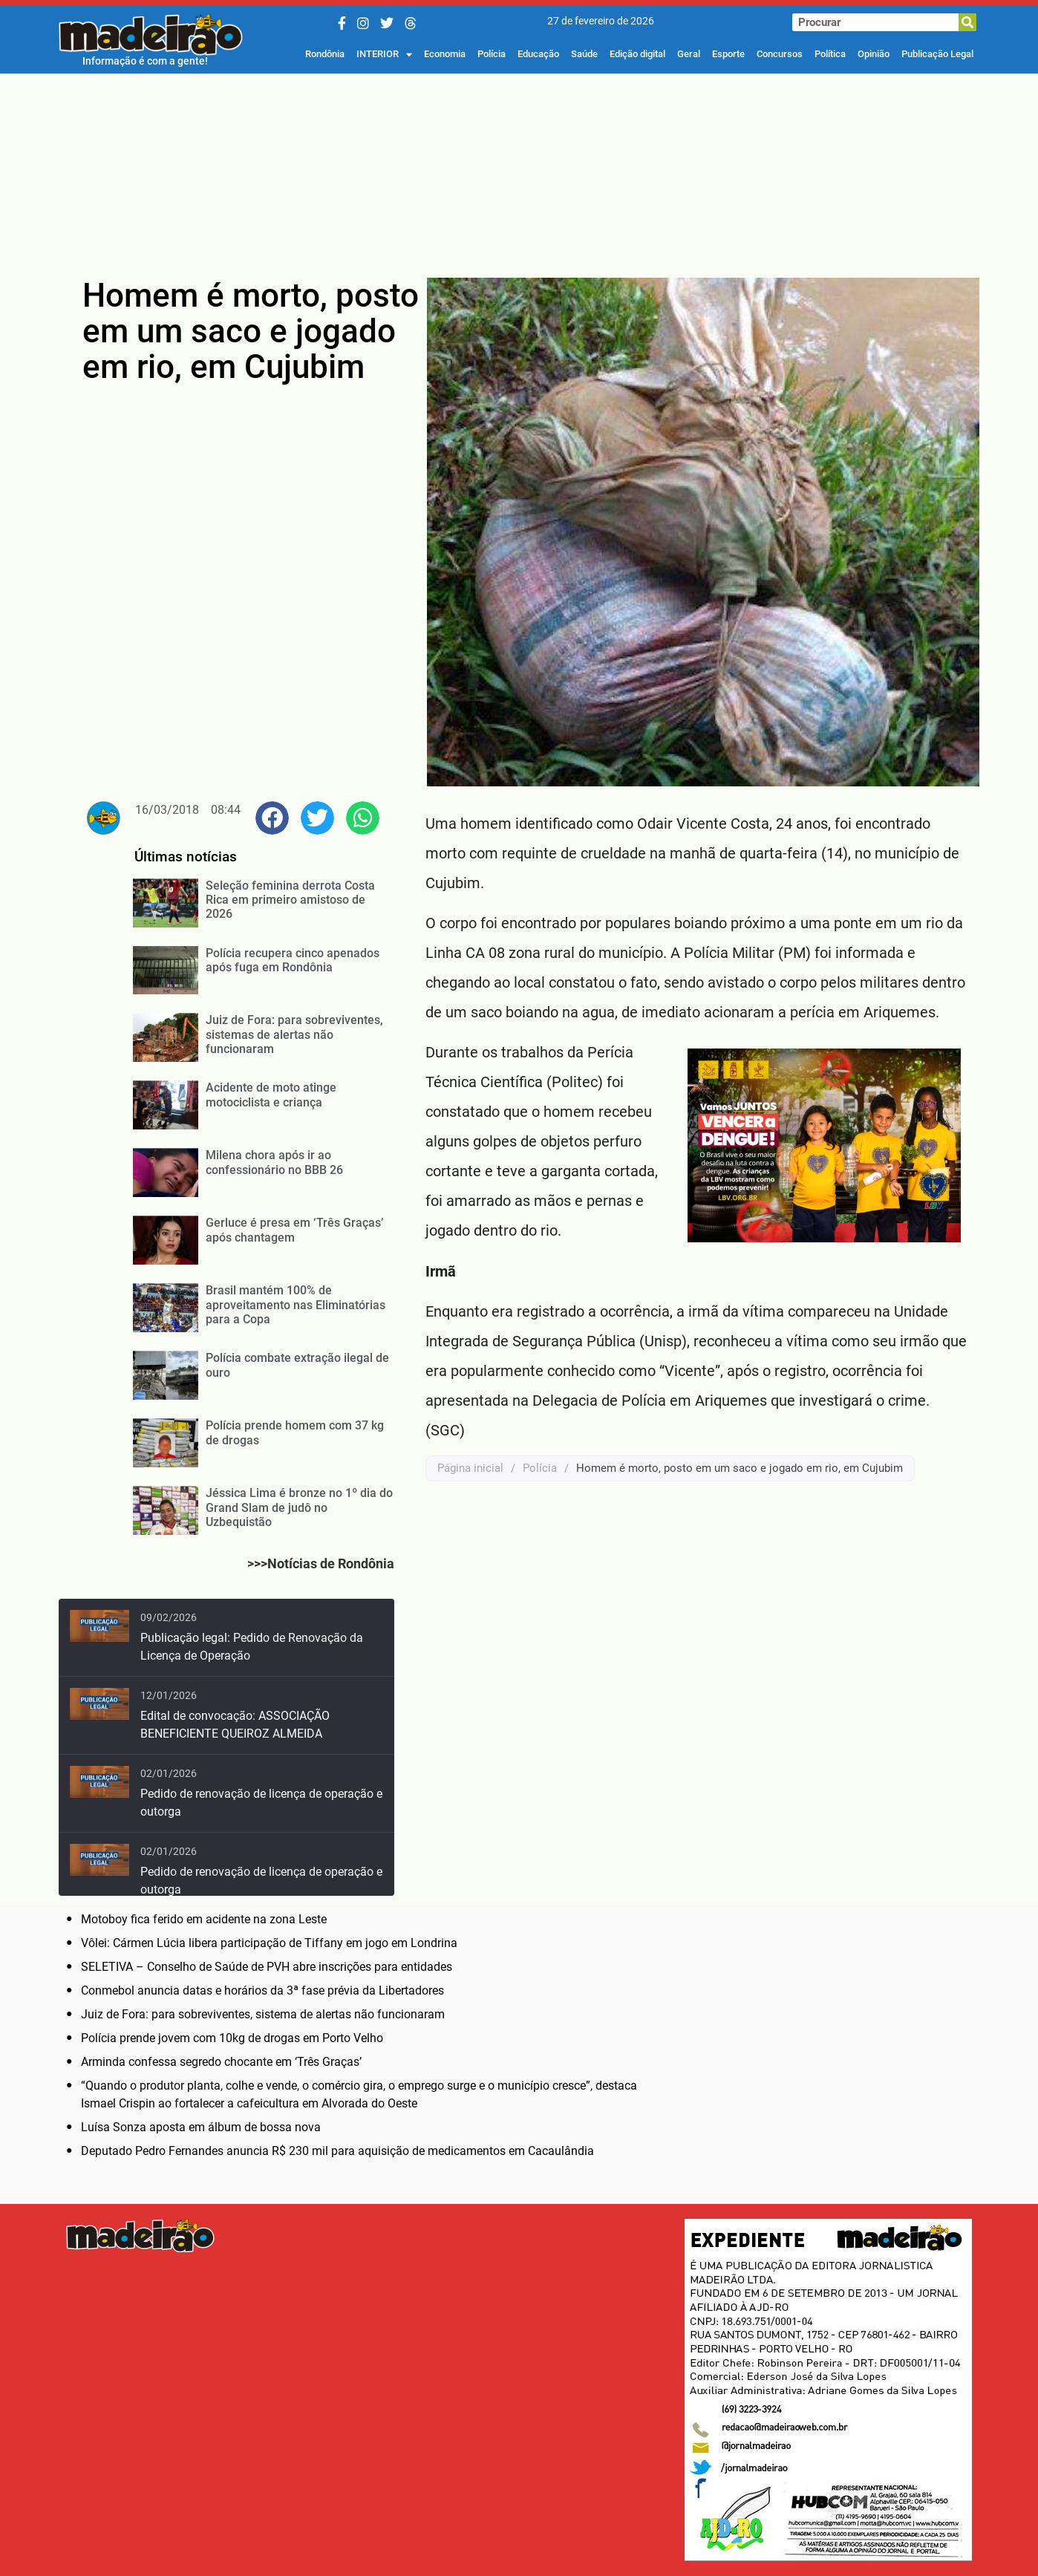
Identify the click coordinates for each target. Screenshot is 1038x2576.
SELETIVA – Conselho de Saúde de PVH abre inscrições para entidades (266, 1967)
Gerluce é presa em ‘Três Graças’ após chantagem (294, 1230)
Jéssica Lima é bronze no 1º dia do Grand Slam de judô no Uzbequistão (299, 1507)
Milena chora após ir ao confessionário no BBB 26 (274, 1162)
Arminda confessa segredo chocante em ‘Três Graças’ (221, 2062)
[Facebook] (342, 23)
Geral (688, 53)
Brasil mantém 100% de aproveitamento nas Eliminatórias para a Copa (295, 1304)
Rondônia (325, 53)
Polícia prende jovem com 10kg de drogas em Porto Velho (232, 2038)
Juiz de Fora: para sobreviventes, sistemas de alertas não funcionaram (294, 1034)
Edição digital (637, 53)
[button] (272, 818)
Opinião (874, 53)
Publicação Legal (937, 53)
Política (830, 53)
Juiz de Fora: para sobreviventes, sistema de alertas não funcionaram (263, 2014)
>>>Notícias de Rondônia (320, 1563)
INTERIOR (384, 54)
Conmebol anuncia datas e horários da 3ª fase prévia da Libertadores (262, 1990)
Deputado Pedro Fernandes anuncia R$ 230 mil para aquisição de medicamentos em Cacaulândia (337, 2151)
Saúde (584, 53)
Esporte (728, 53)
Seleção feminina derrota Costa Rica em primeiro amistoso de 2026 (290, 899)
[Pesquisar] (967, 22)
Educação (538, 53)
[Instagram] (363, 23)
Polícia (491, 53)
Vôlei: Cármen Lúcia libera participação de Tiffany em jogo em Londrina (269, 1943)
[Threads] (411, 23)
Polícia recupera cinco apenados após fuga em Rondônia (292, 960)
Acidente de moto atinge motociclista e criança (271, 1094)
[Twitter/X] (387, 23)
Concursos (780, 53)
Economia (445, 53)
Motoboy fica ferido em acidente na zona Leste (204, 1919)
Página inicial (470, 1468)
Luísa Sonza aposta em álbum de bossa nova (201, 2127)
